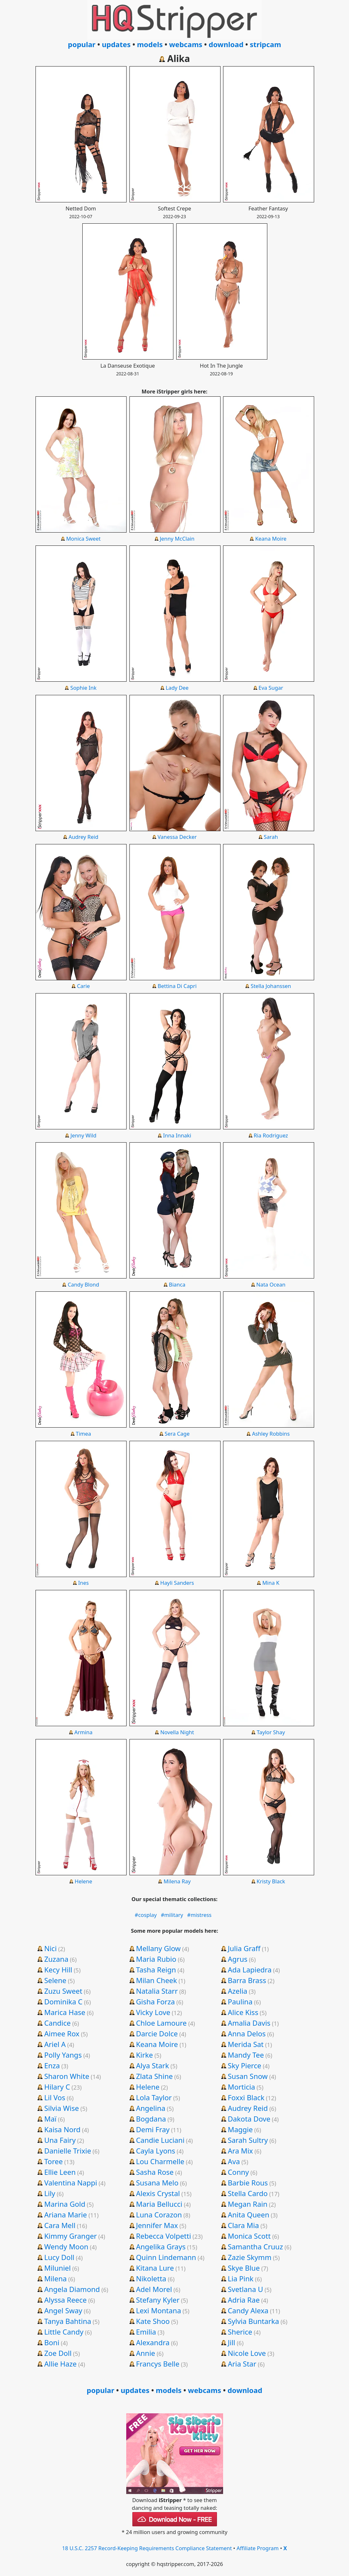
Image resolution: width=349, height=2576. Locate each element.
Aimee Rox (61, 2033)
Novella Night (177, 1732)
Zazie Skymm (249, 2257)
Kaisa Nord (62, 2129)
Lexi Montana (158, 2310)
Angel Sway (63, 2310)
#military (172, 1915)
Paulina (240, 2001)
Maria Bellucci (159, 2204)
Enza (52, 2065)
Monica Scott (249, 2236)
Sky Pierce (244, 2065)
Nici (50, 1948)
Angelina (150, 2108)
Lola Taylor (154, 2097)
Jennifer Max (157, 2225)
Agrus (237, 1959)
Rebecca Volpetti (163, 2236)
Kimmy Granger (70, 2236)
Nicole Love (247, 2353)
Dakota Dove (249, 2118)
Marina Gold (64, 2204)
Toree (53, 2161)
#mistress (199, 1915)
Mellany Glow (158, 1948)
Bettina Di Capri (177, 986)
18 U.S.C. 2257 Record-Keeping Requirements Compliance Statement (147, 2548)
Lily (49, 2193)
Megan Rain (247, 2204)
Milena (55, 2278)
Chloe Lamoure (161, 2023)
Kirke (144, 2055)
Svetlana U (245, 2289)
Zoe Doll (58, 2353)
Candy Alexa (248, 2310)
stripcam (265, 44)
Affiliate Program (258, 2548)
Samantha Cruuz (255, 2246)
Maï (50, 2118)
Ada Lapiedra (250, 1969)
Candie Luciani (160, 2140)
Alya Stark (152, 2065)
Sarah (271, 836)
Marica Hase (64, 2012)
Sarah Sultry (248, 2140)
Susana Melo (157, 2182)
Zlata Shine (154, 2076)
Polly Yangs (63, 2055)
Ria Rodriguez (271, 1135)
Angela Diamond (72, 2289)
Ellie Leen (60, 2172)
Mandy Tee (246, 2055)
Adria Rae (244, 2300)
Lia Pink (240, 2278)
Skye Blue (244, 2268)
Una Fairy (60, 2140)
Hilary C (57, 2087)
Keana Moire (270, 538)
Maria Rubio (156, 1959)
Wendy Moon (66, 2246)
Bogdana (151, 2118)
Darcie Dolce (157, 2033)
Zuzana (56, 1959)
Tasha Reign (156, 1969)
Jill (231, 2342)
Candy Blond (83, 1284)
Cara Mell (60, 2225)
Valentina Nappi (70, 2182)
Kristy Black (271, 1881)
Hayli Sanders (177, 1582)
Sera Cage (177, 1433)
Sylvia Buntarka (253, 2321)
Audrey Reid (83, 836)
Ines (83, 1582)
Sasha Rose (155, 2172)
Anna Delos (246, 2033)
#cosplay (146, 1915)
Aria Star (242, 2363)
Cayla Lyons (155, 2150)
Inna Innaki (177, 1135)
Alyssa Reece (65, 2300)
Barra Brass (247, 1980)
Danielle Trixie (67, 2150)
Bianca (177, 1284)
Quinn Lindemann (166, 2257)
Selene (55, 1980)
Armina (83, 1732)
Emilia (146, 2332)
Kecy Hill (58, 1969)
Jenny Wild (83, 1135)
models (150, 44)
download (226, 44)
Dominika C (63, 2001)
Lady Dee (177, 687)
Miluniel (57, 2268)
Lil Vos (54, 2097)
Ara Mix (240, 2150)
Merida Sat (245, 2044)
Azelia (237, 1991)
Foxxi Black (246, 2097)
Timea (83, 1433)
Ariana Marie (65, 2214)
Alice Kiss (243, 2012)
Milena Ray (177, 1881)
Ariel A (55, 2044)
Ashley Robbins (271, 1433)
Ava (234, 2161)
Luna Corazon (159, 2214)
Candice (57, 2023)
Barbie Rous (248, 2182)
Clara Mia (243, 2225)
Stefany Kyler (158, 2300)
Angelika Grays (161, 2246)
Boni (51, 2342)
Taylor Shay (271, 1732)
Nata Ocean (270, 1284)
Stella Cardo (248, 2193)
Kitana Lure (155, 2268)
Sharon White (66, 2076)
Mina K (270, 1582)
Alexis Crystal (158, 2193)
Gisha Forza (155, 2001)
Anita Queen (248, 2214)
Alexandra (152, 2342)
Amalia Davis (249, 2023)
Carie (83, 986)
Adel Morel (154, 2289)
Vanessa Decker (177, 836)
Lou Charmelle (160, 2161)
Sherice (240, 2332)
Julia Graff (244, 1948)
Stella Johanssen (271, 986)
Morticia (241, 2087)
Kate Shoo (152, 2321)
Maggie (240, 2129)
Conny (238, 2172)
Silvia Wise (61, 2108)
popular (81, 44)
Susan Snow (248, 2076)
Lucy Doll (59, 2257)
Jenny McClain (177, 538)
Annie (145, 2353)
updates (116, 44)
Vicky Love (153, 2012)
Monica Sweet (83, 538)
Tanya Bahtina (67, 2321)
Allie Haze (60, 2363)
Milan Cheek (156, 1980)
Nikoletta (151, 2278)
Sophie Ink (83, 687)
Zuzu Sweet (63, 1991)
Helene (83, 1881)
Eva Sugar (271, 687)
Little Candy (64, 2332)
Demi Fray (152, 2129)
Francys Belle (158, 2363)
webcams (185, 44)
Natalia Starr (157, 1991)
